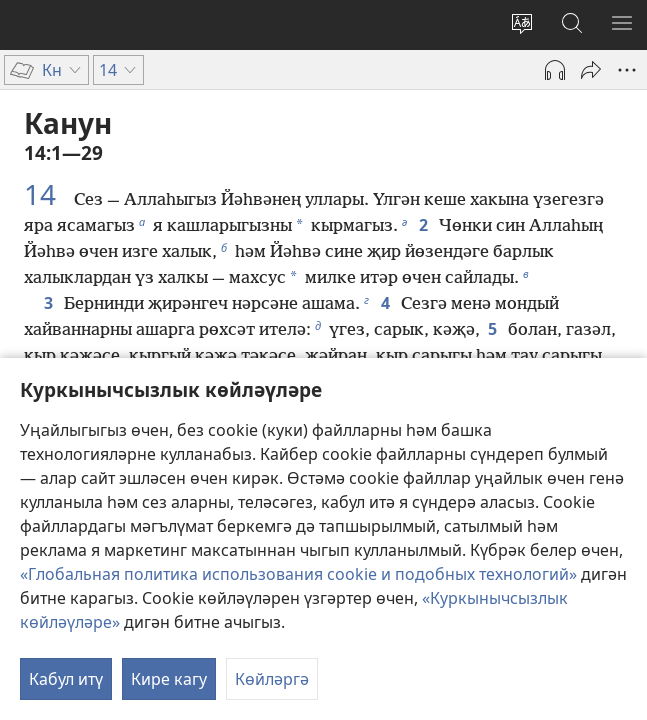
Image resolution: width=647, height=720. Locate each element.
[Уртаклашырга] (591, 70)
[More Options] (627, 70)
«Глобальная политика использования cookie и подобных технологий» (298, 574)
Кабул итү (66, 679)
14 (47, 194)
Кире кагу (169, 679)
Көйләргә (272, 679)
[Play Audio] (555, 70)
